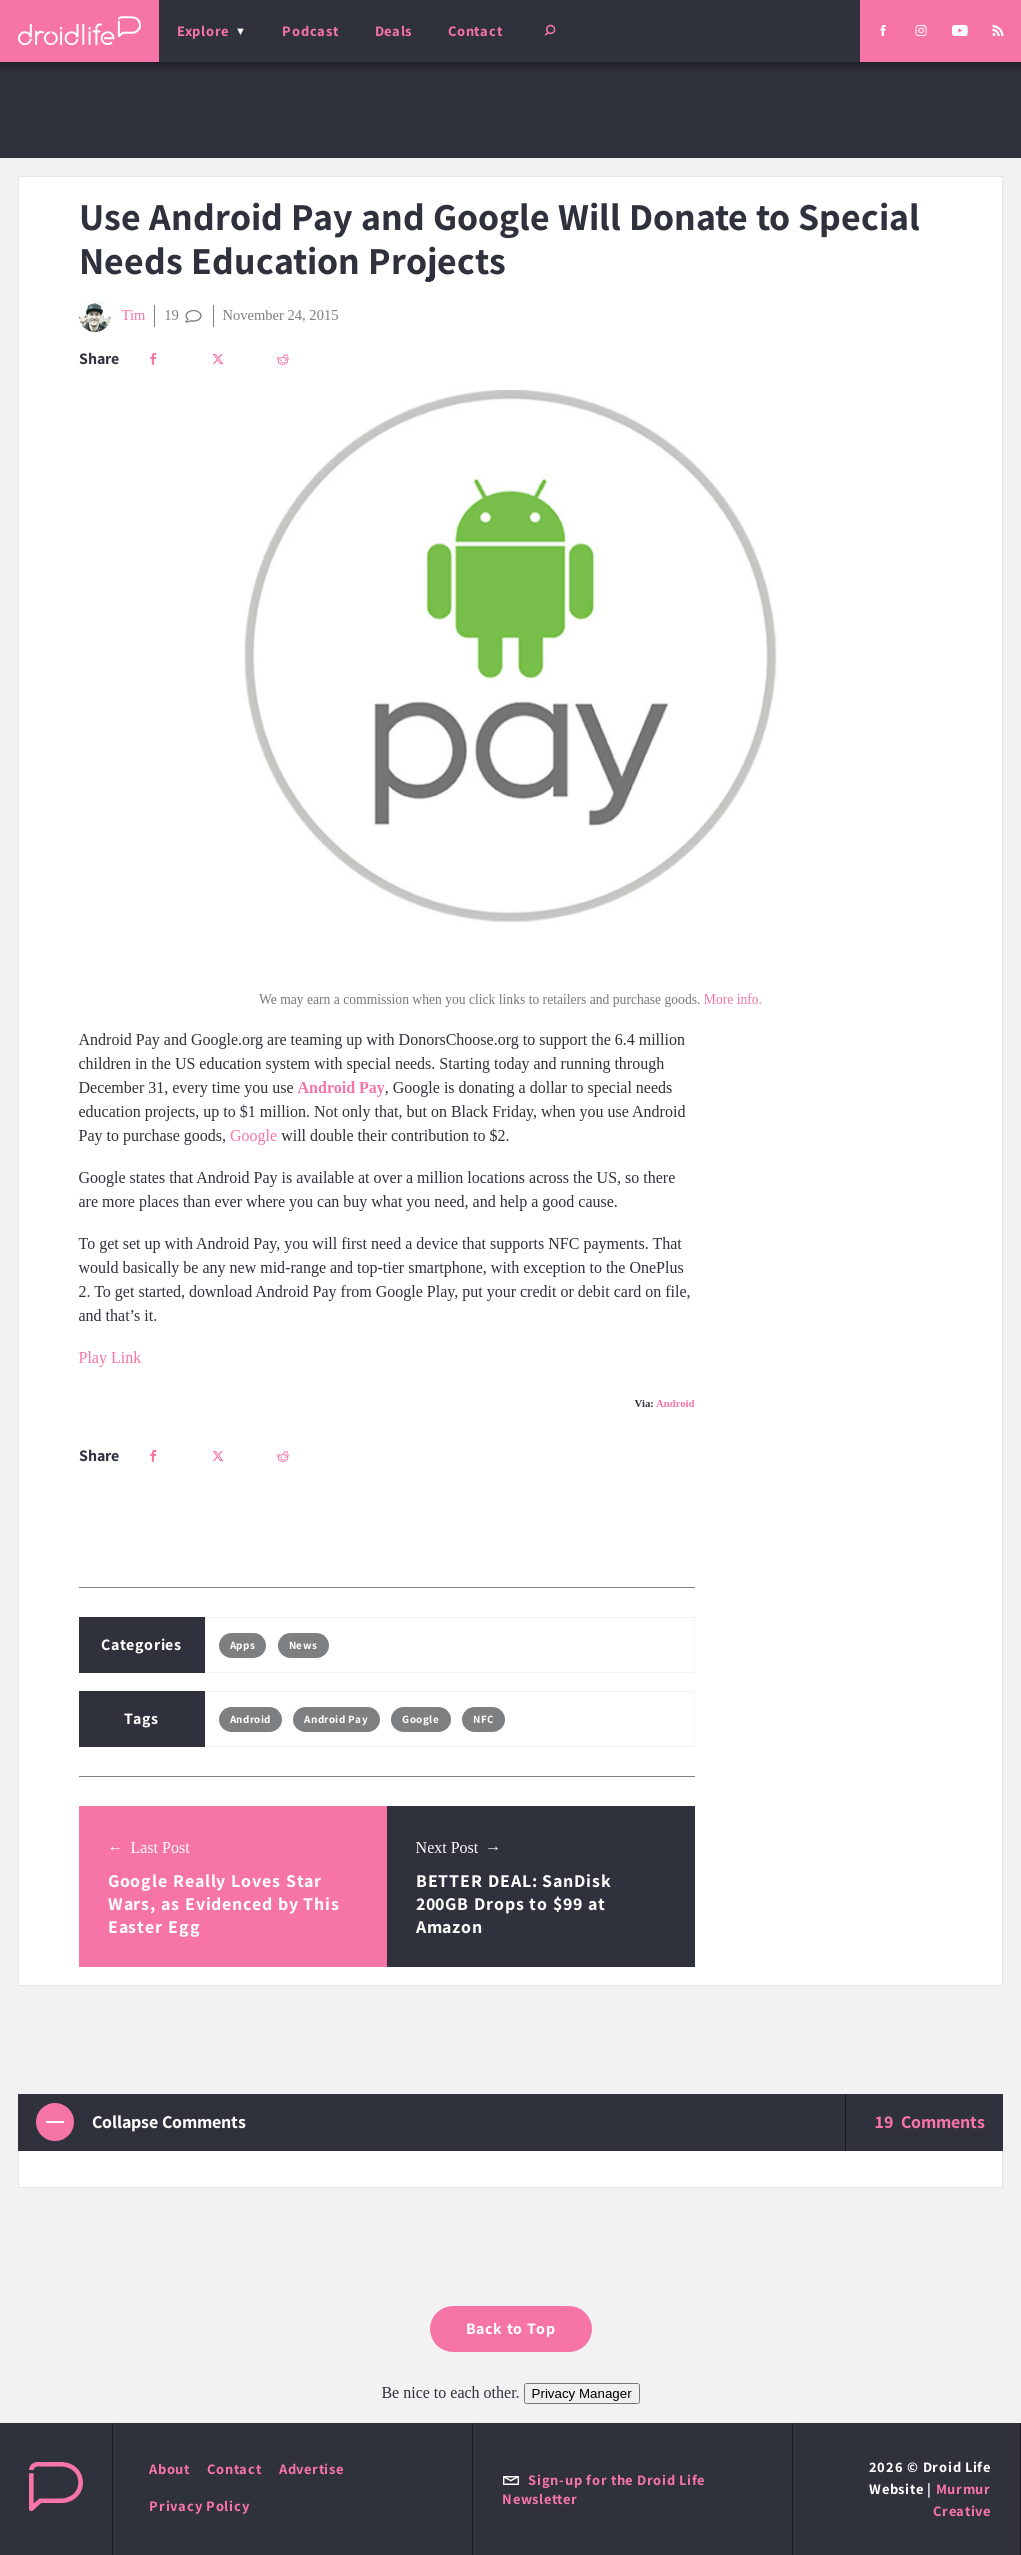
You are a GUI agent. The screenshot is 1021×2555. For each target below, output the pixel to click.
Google (253, 1135)
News (303, 1645)
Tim (112, 316)
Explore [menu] (203, 30)
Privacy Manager (582, 2393)
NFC (483, 1719)
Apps (242, 1645)
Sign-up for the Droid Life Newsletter (603, 2489)
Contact (475, 30)
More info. (733, 999)
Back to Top (511, 2328)
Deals (394, 30)
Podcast (310, 30)
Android (675, 1403)
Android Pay (341, 1087)
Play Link (110, 1357)
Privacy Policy (199, 2505)
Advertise (311, 2468)
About (169, 2468)
